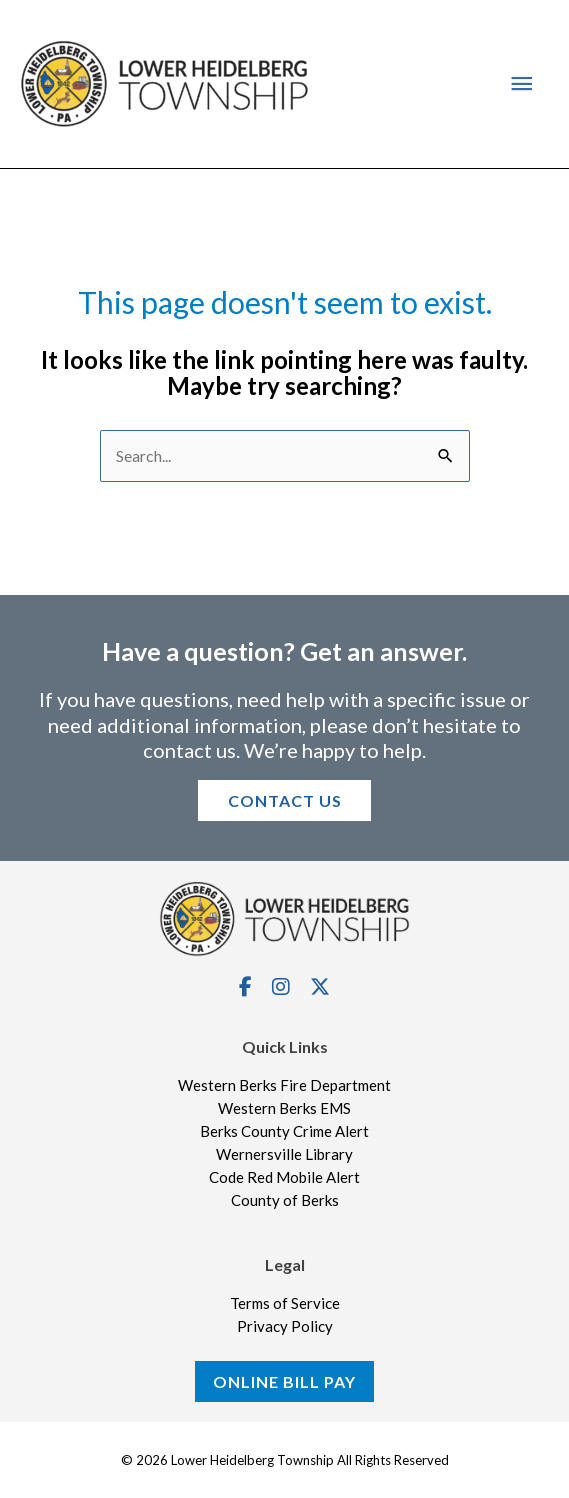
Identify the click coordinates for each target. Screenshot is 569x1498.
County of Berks (285, 1201)
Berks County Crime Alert (284, 1132)
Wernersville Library (284, 1155)
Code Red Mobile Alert (284, 1178)
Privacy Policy (285, 1327)
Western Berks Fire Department (284, 1086)
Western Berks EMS (284, 1109)
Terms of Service (285, 1304)
